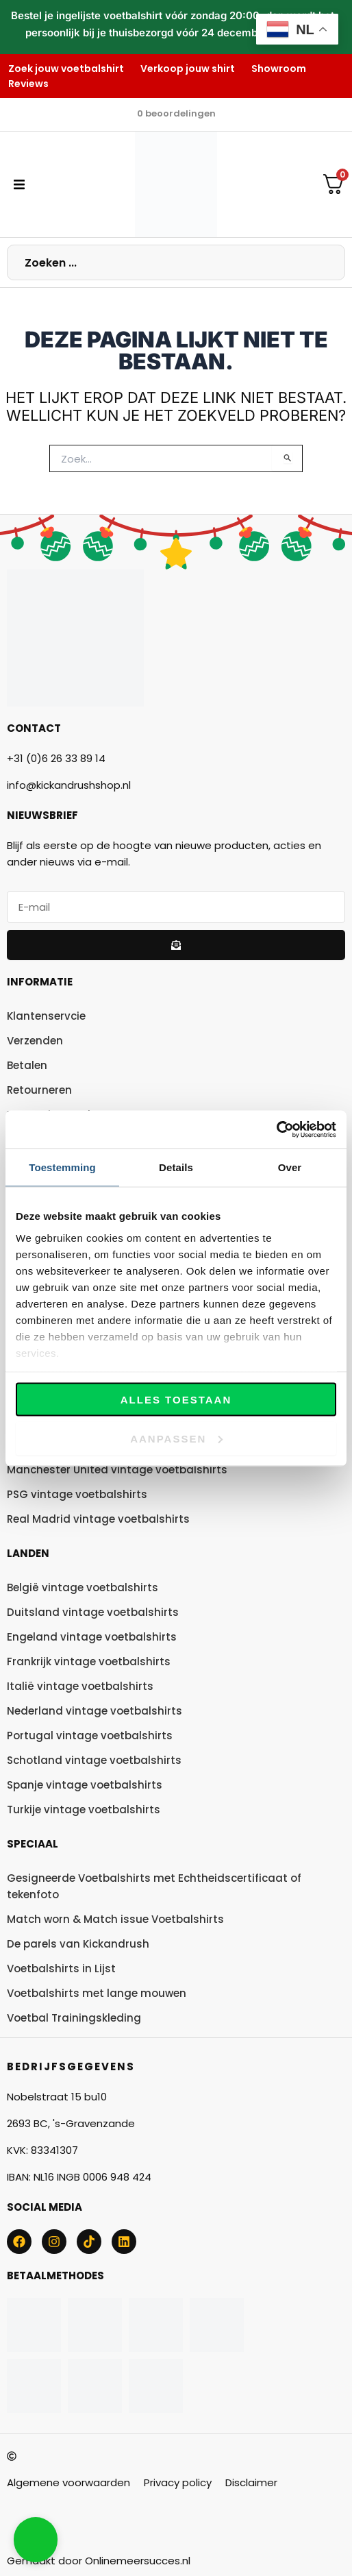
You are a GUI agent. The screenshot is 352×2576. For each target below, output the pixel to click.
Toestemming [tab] (62, 1167)
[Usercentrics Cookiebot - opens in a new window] (276, 1129)
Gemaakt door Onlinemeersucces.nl (98, 2560)
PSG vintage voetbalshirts (77, 1494)
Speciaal (32, 1844)
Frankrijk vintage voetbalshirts (89, 1661)
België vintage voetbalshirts (82, 1587)
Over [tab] (290, 1167)
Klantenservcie (46, 1016)
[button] (19, 184)
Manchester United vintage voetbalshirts (117, 1469)
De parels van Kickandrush (78, 1944)
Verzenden (35, 1040)
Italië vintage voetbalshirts (80, 1686)
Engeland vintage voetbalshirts (92, 1637)
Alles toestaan (176, 1400)
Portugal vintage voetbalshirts (90, 1735)
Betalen (27, 1065)
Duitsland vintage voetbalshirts (93, 1612)
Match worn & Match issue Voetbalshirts (115, 1919)
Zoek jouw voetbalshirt (66, 68)
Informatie (40, 981)
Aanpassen (176, 1438)
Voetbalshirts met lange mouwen (96, 1993)
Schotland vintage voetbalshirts (94, 1760)
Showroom (278, 68)
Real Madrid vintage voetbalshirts (98, 1519)
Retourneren (39, 1090)
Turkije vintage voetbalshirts (83, 1809)
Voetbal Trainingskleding (74, 2018)
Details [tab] (176, 1167)
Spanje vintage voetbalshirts (84, 1785)
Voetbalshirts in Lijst (61, 1968)
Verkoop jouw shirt (187, 68)
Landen (28, 1553)
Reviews (28, 83)
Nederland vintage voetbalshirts (94, 1711)
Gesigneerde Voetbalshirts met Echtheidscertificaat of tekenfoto (154, 1886)
